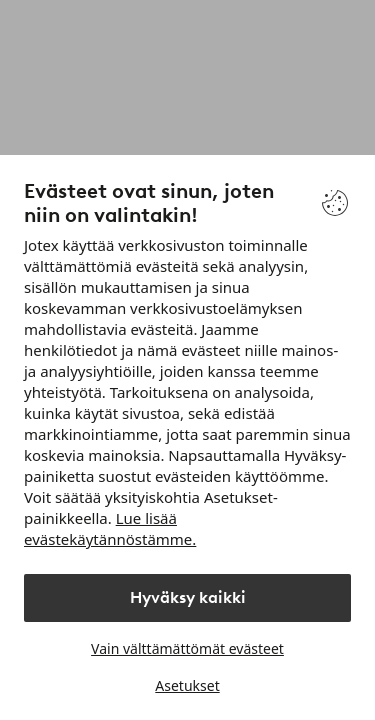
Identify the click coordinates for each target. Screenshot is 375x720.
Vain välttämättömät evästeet (187, 648)
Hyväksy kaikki (188, 597)
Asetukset (187, 685)
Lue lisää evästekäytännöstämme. (110, 528)
